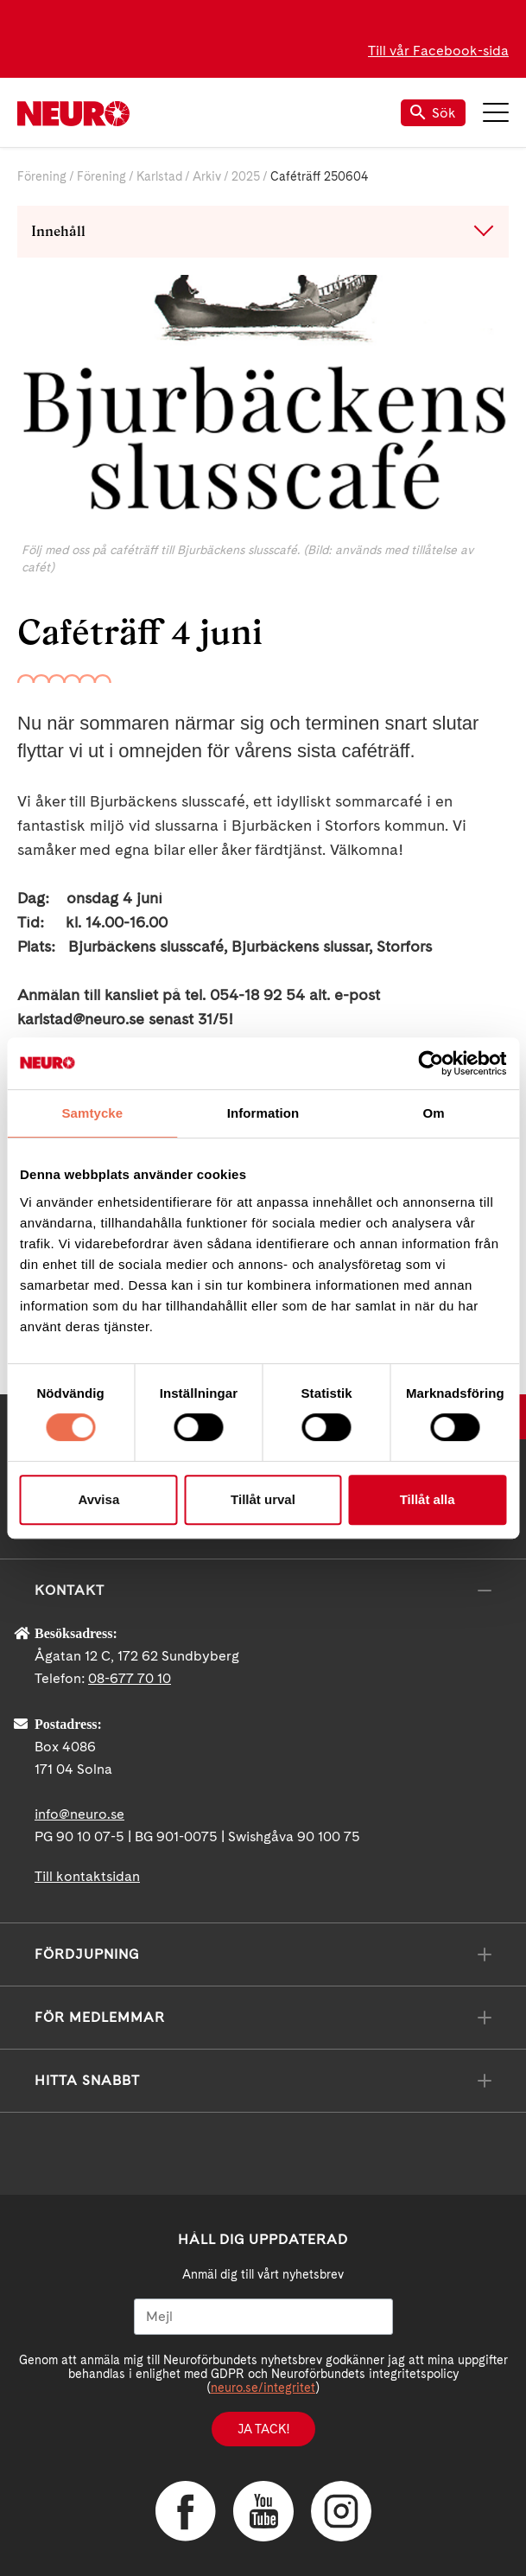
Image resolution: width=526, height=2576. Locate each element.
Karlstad (159, 176)
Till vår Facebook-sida (438, 50)
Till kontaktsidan (87, 1876)
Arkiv (207, 176)
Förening (42, 176)
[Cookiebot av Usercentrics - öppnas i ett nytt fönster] (430, 1063)
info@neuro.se (79, 1814)
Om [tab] (434, 1113)
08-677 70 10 (129, 1678)
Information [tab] (263, 1113)
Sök (433, 113)
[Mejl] (263, 2317)
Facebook (185, 2511)
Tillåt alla (427, 1499)
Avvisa (98, 1499)
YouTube (263, 2511)
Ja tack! (263, 2429)
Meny (496, 112)
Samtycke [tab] (92, 1113)
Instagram (341, 2511)
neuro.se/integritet (263, 2387)
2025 (245, 176)
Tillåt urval (263, 1499)
